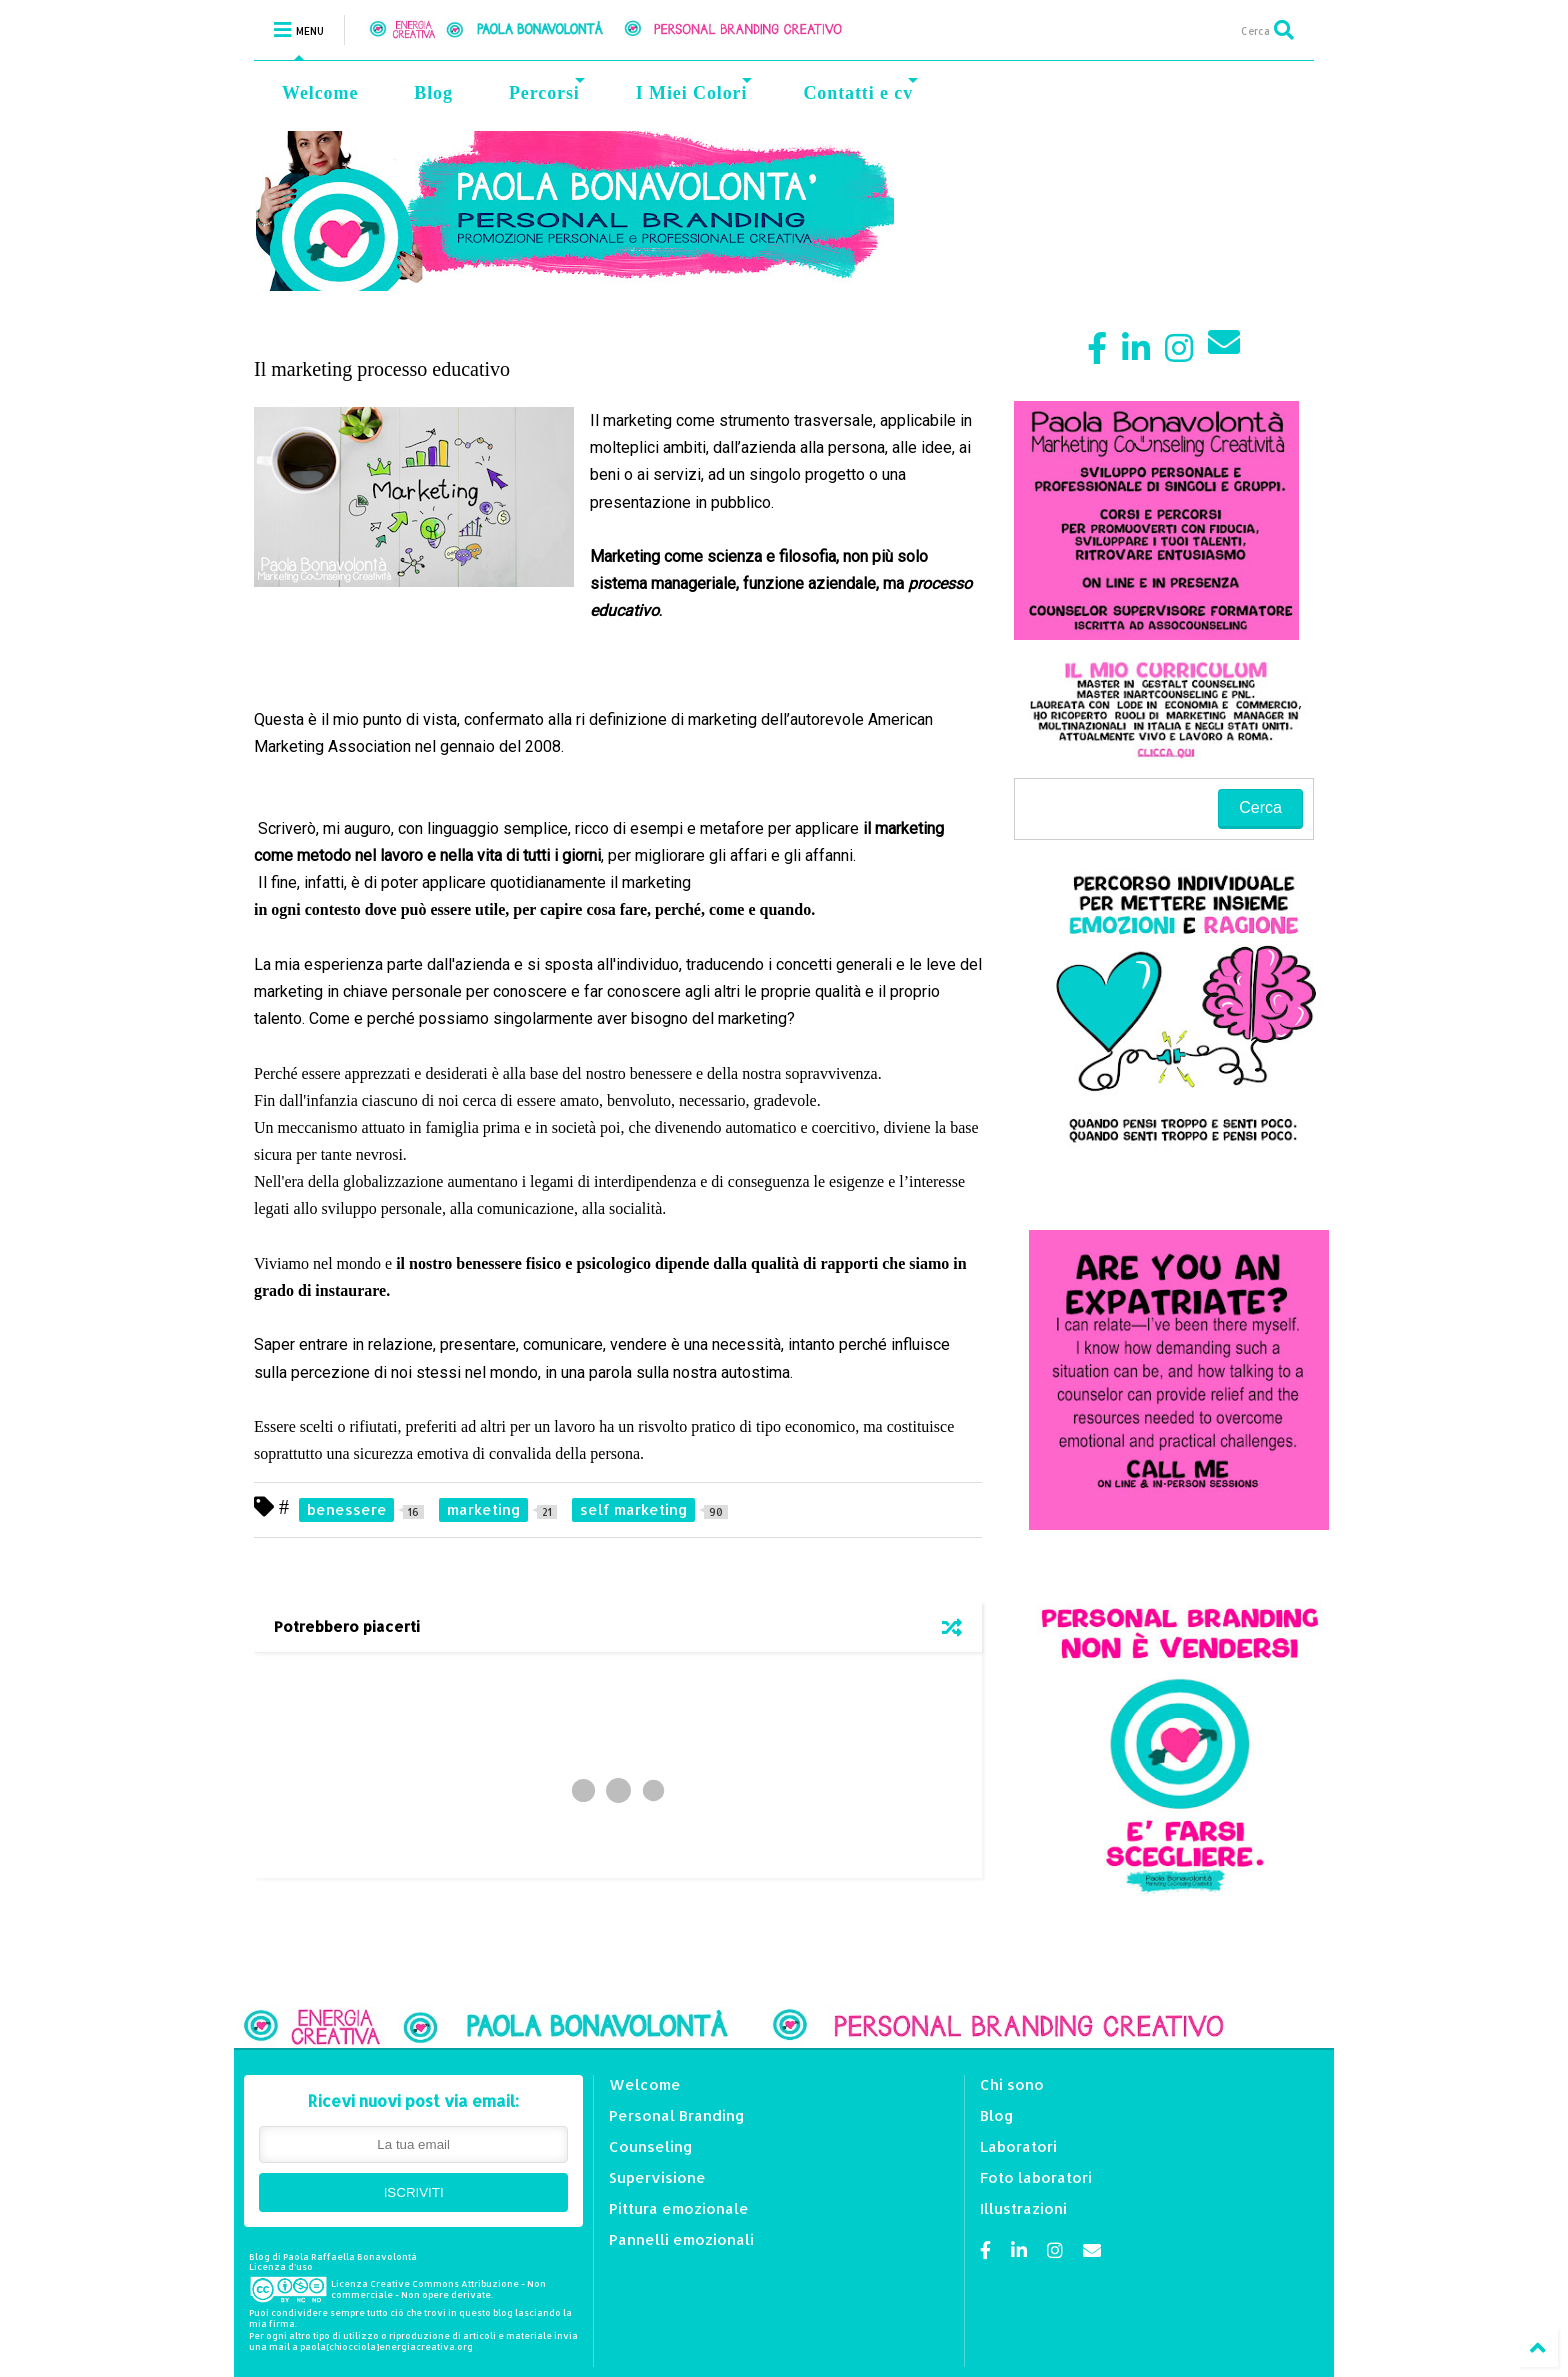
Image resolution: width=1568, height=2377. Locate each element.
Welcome (320, 93)
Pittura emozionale (679, 2208)
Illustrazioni (1023, 2208)
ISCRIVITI (414, 2192)
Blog (433, 93)
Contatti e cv (860, 90)
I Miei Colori (694, 90)
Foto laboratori (1036, 2177)
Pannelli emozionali (681, 2239)
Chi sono (1012, 2084)
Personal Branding (677, 2115)
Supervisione (657, 2177)
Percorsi (547, 90)
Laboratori (1018, 2146)
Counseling (651, 2146)
